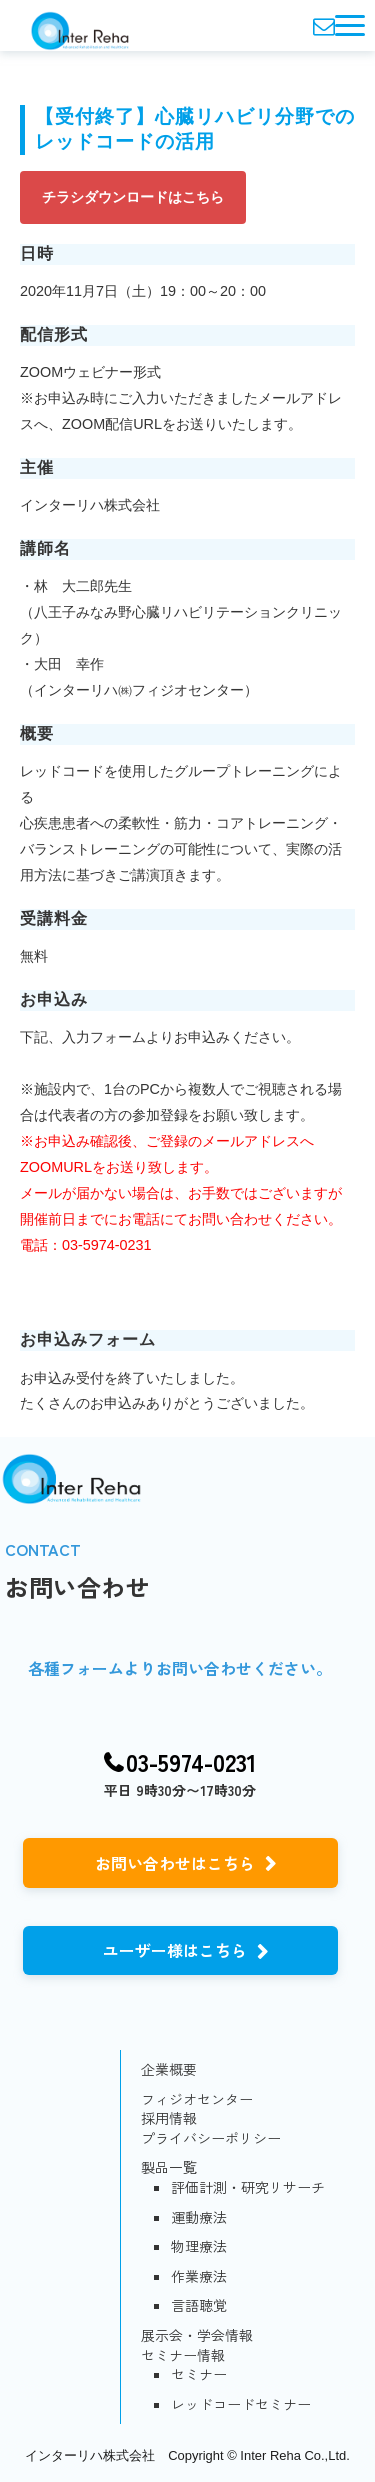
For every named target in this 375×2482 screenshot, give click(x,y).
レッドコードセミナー (241, 2404)
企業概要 (169, 2069)
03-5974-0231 (191, 1762)
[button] (350, 25)
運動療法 (199, 2217)
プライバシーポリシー (211, 2138)
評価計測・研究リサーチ (248, 2187)
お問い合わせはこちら (175, 1863)
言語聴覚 (199, 2305)
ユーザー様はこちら (175, 1950)
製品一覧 (169, 2167)
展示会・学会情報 (197, 2335)
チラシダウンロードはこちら (133, 197)
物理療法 (199, 2246)
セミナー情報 (183, 2355)
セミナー (199, 2374)
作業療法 (199, 2276)
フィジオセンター (197, 2099)
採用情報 (169, 2118)
